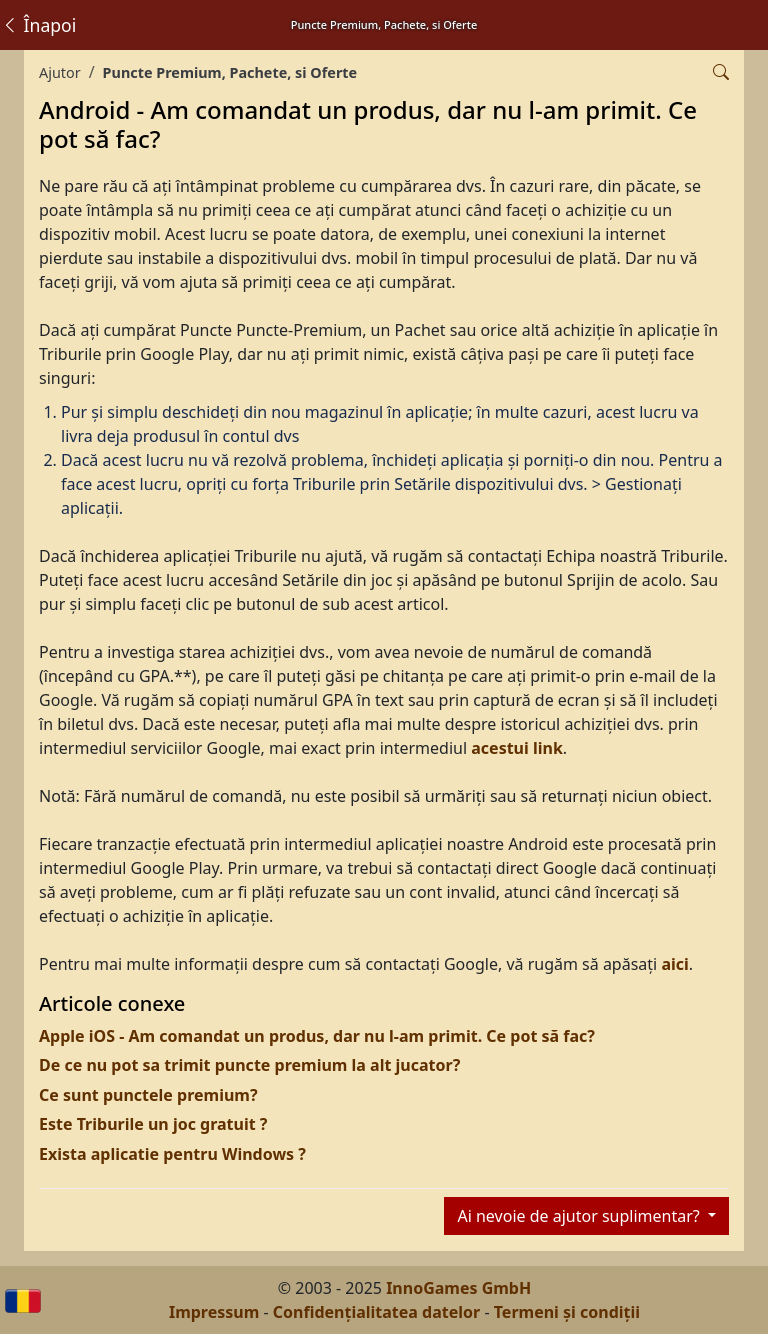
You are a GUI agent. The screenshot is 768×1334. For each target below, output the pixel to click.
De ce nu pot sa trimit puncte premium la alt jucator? (249, 1065)
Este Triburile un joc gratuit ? (153, 1124)
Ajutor (60, 72)
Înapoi (38, 25)
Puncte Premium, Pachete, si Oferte (230, 72)
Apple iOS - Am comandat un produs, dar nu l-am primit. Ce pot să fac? (317, 1036)
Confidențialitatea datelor (376, 1312)
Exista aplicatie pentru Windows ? (172, 1154)
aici (674, 964)
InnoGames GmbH (458, 1288)
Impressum (214, 1312)
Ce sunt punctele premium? (148, 1095)
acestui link (517, 748)
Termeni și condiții (567, 1312)
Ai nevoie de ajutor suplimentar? (580, 1216)
